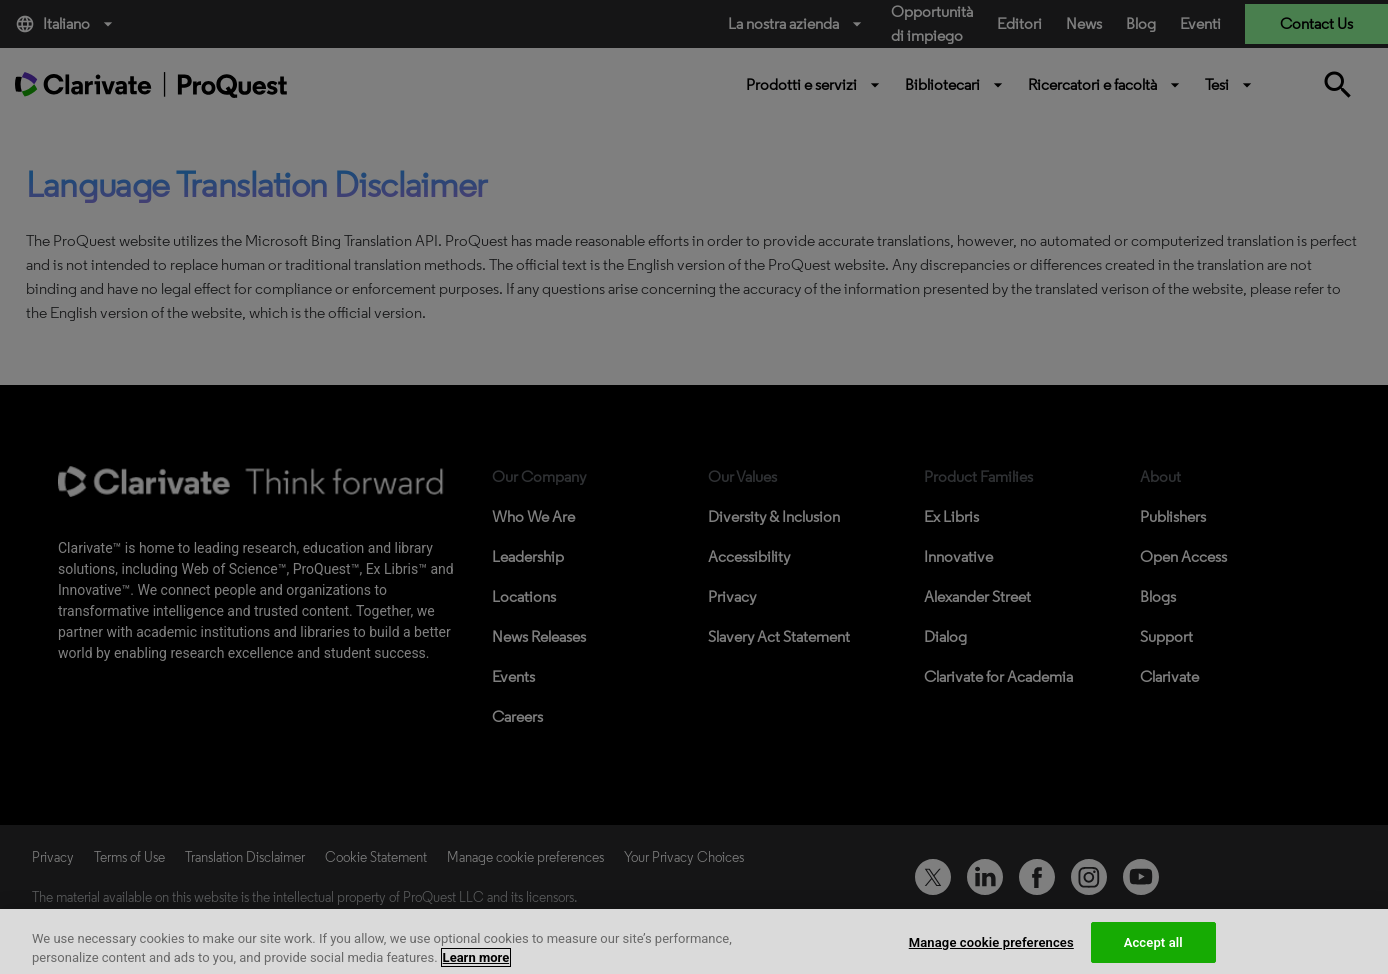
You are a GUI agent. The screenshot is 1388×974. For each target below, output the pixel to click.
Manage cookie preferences (991, 953)
